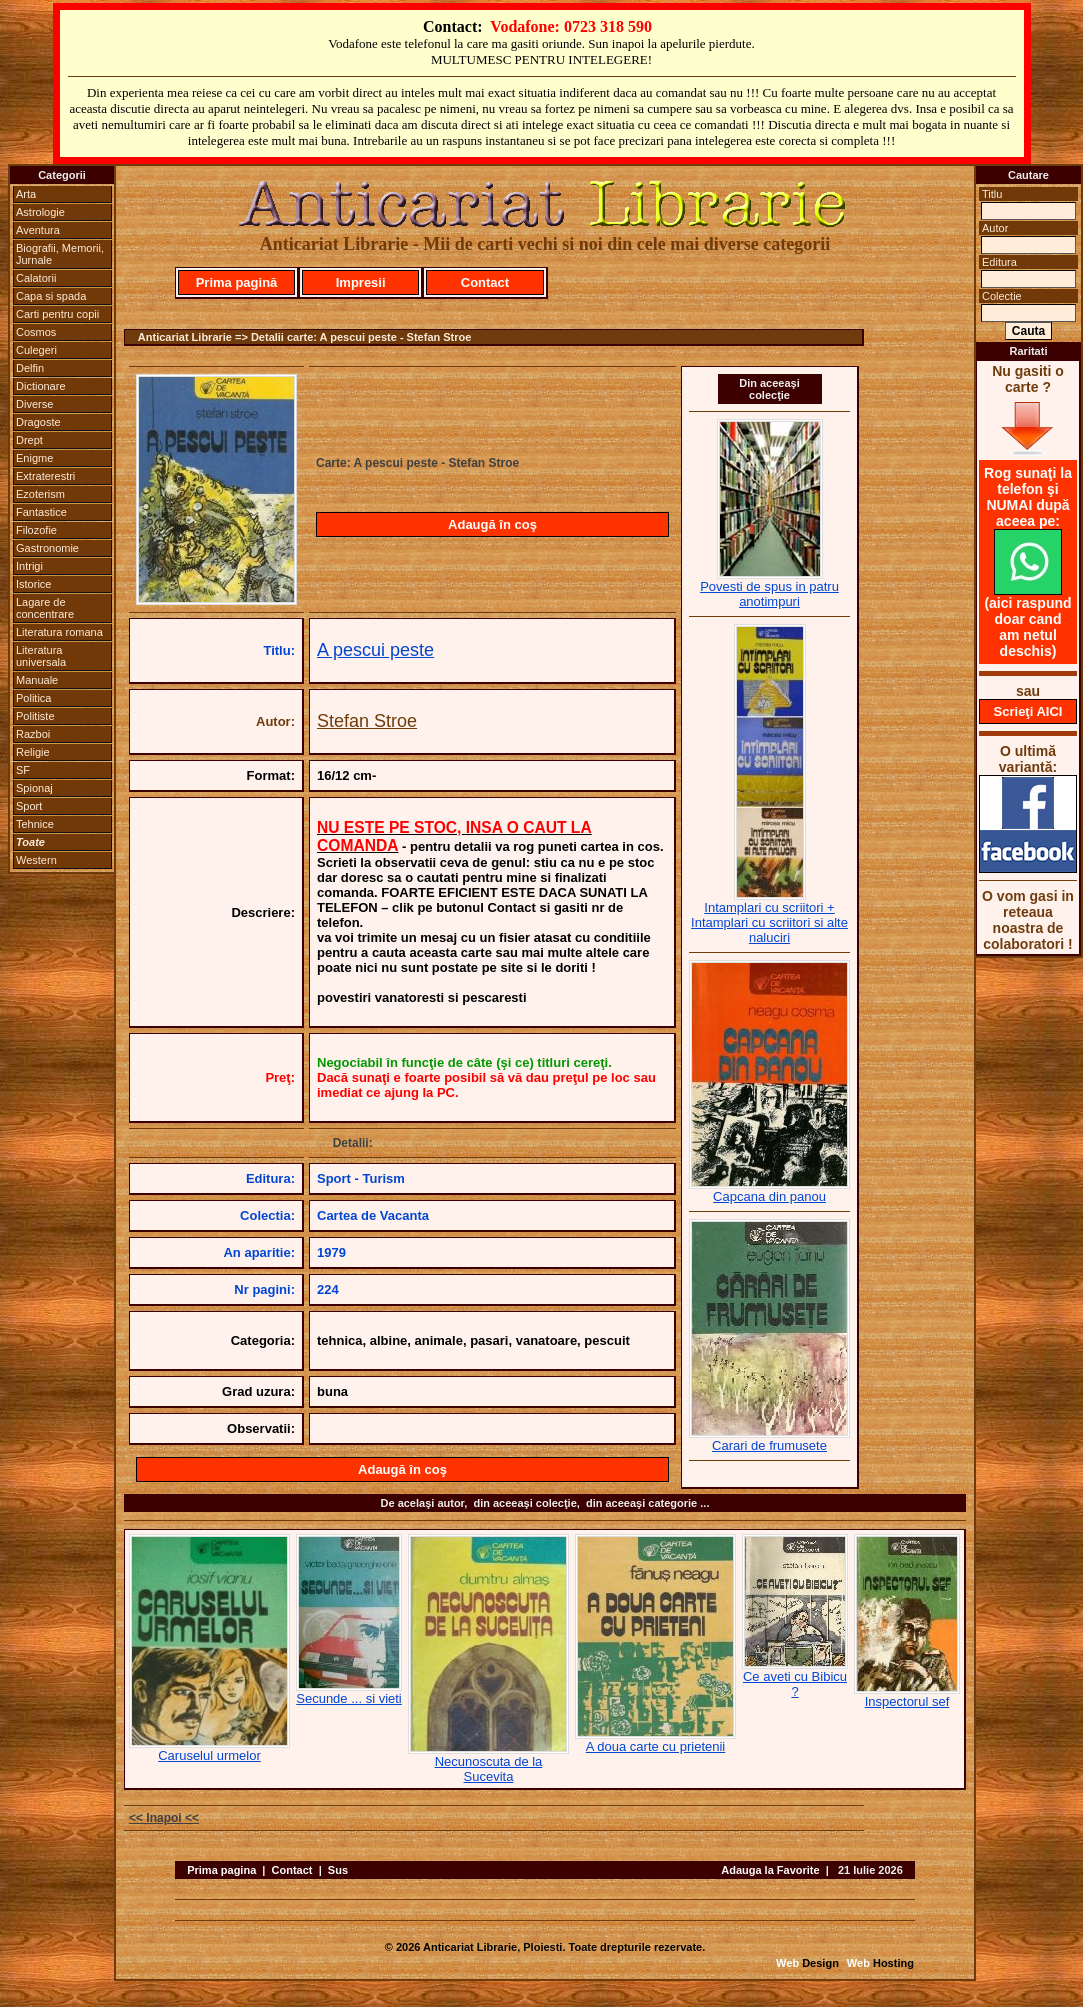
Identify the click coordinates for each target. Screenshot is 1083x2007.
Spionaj (34, 788)
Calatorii (36, 278)
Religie (33, 752)
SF (23, 770)
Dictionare (41, 386)
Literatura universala (41, 656)
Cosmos (36, 332)
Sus (338, 1870)
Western (36, 860)
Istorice (33, 584)
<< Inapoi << (164, 1818)
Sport (29, 806)
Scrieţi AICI (1028, 711)
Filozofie (36, 530)
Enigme (34, 458)
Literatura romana (59, 632)
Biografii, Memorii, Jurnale (60, 254)
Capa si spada (51, 296)
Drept (29, 440)
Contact (485, 282)
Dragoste (38, 422)
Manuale (37, 680)
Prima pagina (221, 1870)
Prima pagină (237, 282)
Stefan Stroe (367, 721)
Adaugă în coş (492, 524)
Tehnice (35, 824)
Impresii (361, 282)
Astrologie (40, 212)
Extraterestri (45, 476)
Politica (33, 698)
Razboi (33, 734)
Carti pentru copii (57, 314)
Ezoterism (40, 494)
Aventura (38, 230)
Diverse (34, 404)
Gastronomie (47, 548)
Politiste (35, 716)
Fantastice (41, 512)
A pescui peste (375, 650)
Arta (26, 194)
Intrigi (29, 566)
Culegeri (36, 350)
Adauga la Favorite (770, 1870)
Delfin (30, 368)
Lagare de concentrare (45, 608)
